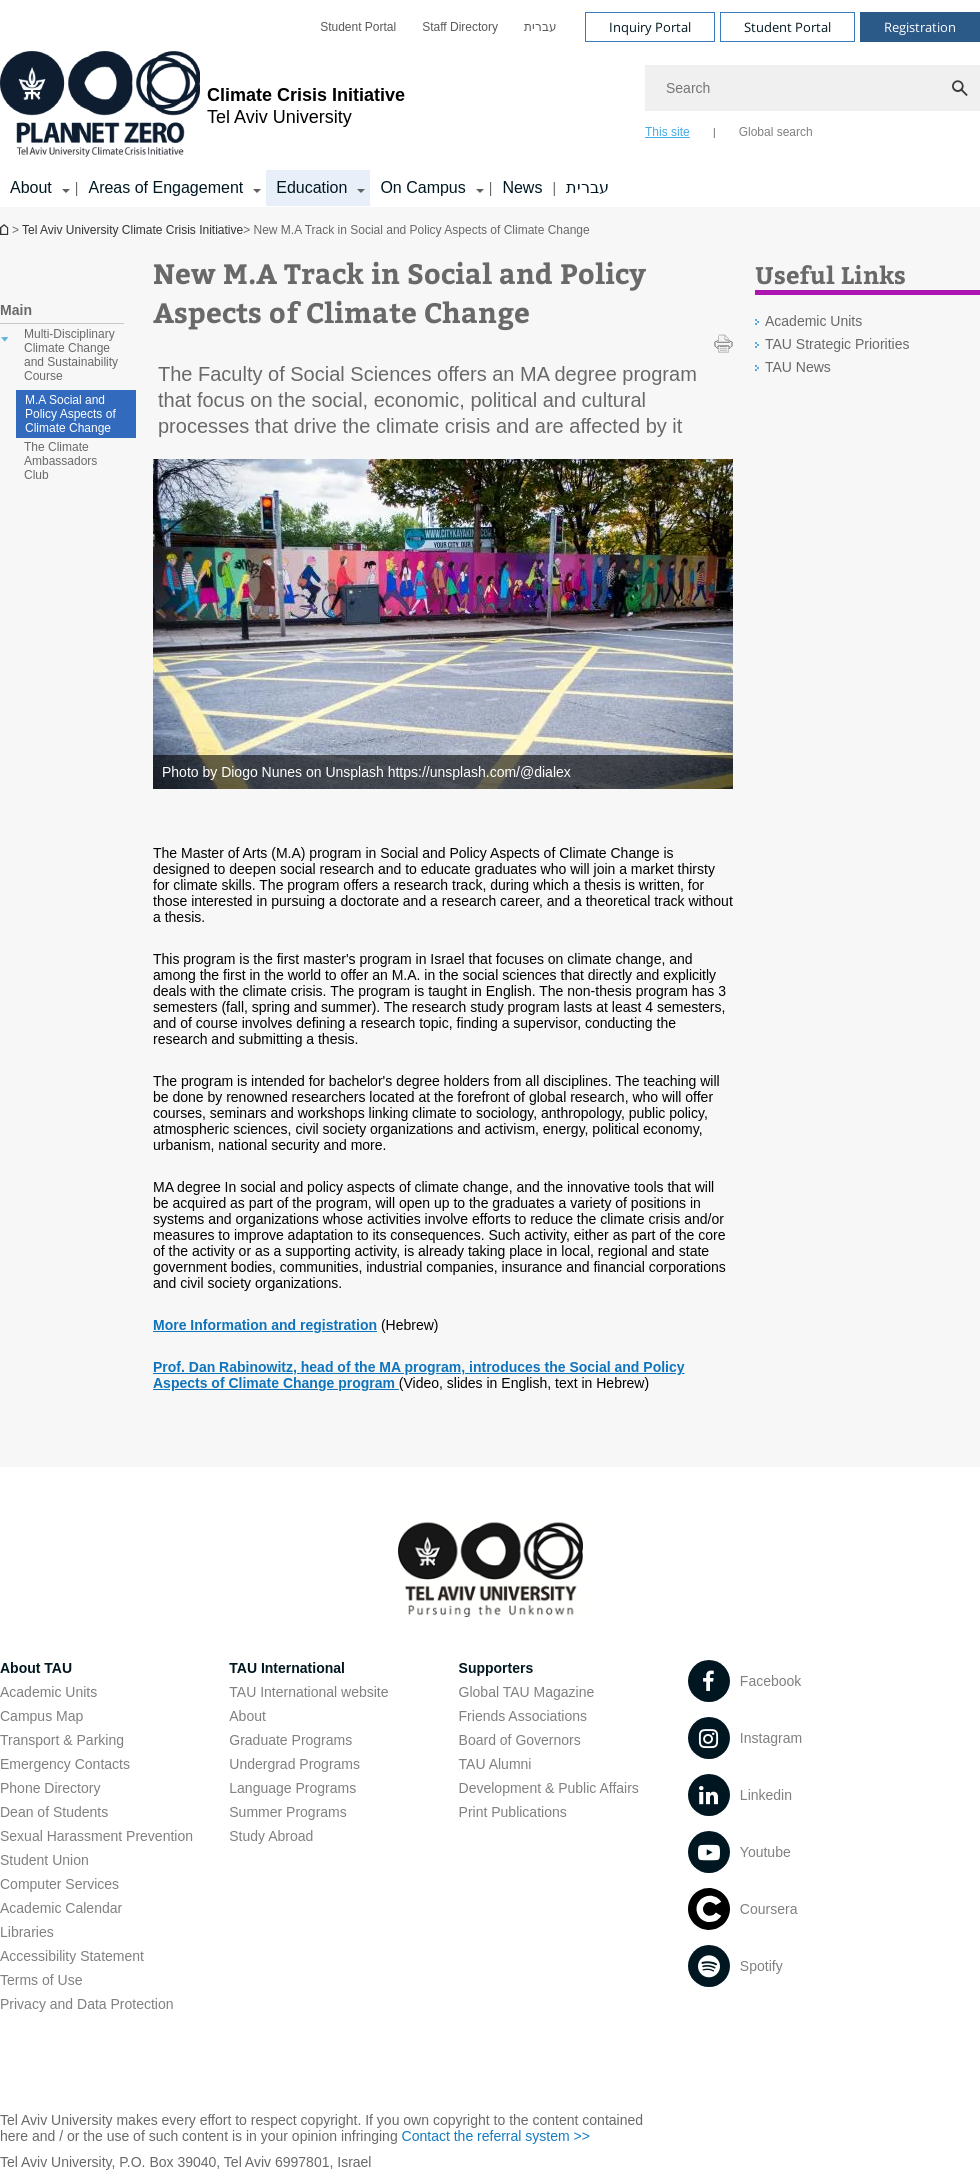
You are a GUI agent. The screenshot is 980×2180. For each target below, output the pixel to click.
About (247, 1716)
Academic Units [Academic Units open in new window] (813, 321)
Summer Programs (287, 1812)
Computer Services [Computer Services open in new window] (59, 1884)
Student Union (44, 1860)
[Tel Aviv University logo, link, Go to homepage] (202, 105)
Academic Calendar (61, 1908)
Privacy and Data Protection (87, 2004)
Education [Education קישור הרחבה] (311, 187)
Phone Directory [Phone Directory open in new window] (50, 1788)
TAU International (287, 1668)
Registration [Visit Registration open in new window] (920, 27)
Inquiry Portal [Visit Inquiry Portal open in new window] (650, 27)
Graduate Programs (290, 1740)
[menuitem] (358, 27)
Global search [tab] (776, 132)
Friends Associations (523, 1716)
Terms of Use (41, 1980)
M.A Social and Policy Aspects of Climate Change (70, 414)
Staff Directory (460, 27)
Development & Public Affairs (549, 1788)
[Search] (812, 88)
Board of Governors (520, 1740)
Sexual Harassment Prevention (96, 1836)
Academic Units (48, 1692)
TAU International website (308, 1692)
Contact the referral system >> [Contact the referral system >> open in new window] (496, 2136)
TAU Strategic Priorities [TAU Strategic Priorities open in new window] (837, 344)
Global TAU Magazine (527, 1692)
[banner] (490, 103)
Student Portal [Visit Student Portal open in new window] (787, 27)
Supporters (496, 1668)
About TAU (36, 1668)
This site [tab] (667, 132)
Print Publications (513, 1812)
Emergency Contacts (65, 1764)
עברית (540, 27)
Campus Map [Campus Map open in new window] (41, 1716)
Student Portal (358, 27)
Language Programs (292, 1788)
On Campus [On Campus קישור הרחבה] (422, 187)
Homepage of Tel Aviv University (6, 229)
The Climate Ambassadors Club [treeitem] (60, 461)
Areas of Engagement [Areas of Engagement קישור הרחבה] (165, 187)
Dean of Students (54, 1812)
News (522, 187)
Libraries (27, 1932)
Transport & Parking (62, 1740)
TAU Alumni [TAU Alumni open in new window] (495, 1764)
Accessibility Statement (72, 1956)
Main (16, 310)
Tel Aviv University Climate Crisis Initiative (132, 230)
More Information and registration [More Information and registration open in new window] (265, 1325)
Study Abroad (271, 1836)
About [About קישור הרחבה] (31, 187)
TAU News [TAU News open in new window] (798, 367)
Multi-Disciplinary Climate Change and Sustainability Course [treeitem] (71, 355)
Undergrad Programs (294, 1764)
